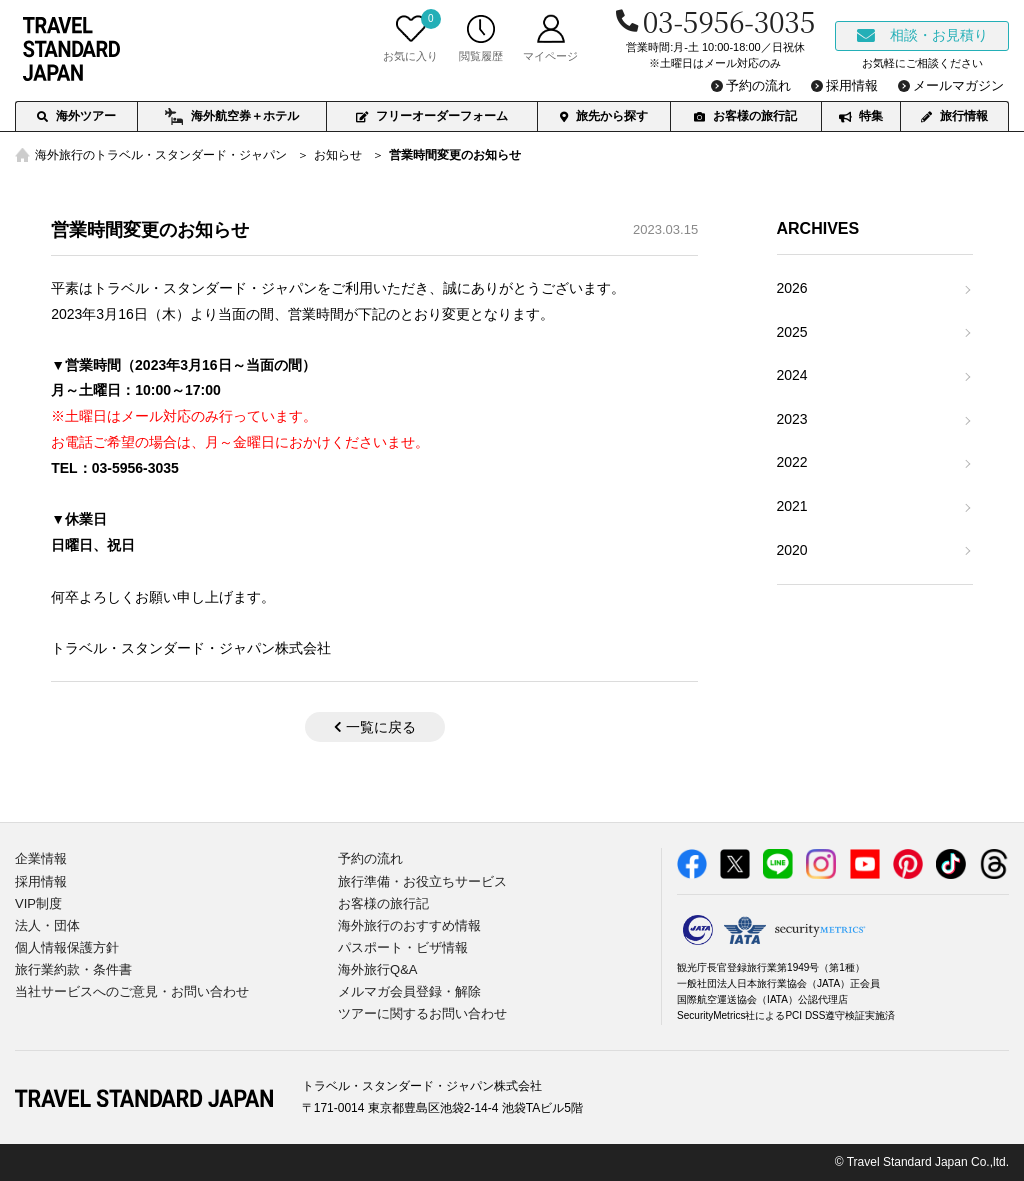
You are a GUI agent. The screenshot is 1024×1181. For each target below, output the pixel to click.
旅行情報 (954, 116)
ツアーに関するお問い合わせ (422, 1013)
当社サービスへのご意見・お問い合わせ (132, 991)
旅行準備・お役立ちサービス (422, 881)
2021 (792, 506)
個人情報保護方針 (67, 947)
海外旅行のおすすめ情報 (409, 925)
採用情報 (41, 881)
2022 (792, 462)
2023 (792, 419)
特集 (861, 116)
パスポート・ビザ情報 (403, 947)
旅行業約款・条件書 (73, 969)
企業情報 (41, 858)
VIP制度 (38, 903)
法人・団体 (47, 925)
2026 (792, 288)
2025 (792, 332)
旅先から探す (604, 116)
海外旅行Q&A (377, 969)
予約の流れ (370, 858)
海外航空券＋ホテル (231, 117)
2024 (792, 375)
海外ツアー (76, 116)
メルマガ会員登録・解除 (409, 991)
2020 (792, 550)
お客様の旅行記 (745, 116)
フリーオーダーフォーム (432, 116)
